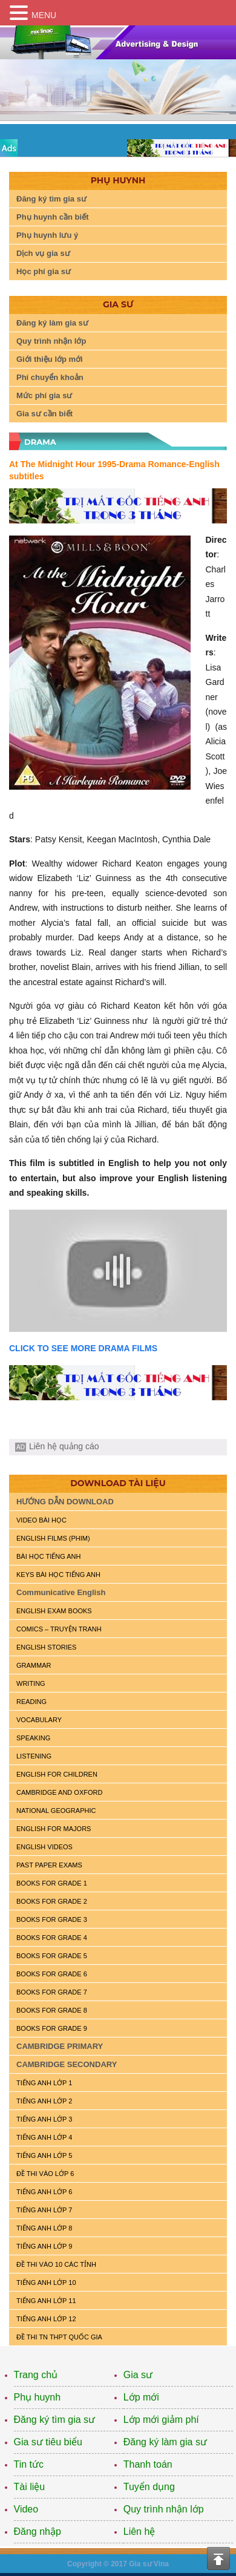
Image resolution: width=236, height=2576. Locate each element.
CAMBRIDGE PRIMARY (59, 2046)
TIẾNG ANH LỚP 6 (44, 2191)
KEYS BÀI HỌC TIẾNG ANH (58, 1574)
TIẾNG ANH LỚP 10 (46, 2282)
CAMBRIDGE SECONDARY (66, 2064)
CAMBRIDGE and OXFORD (59, 1792)
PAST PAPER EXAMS (49, 1865)
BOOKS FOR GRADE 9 (51, 2028)
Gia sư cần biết (44, 413)
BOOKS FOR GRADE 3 (51, 1919)
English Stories (46, 1647)
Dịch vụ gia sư (43, 253)
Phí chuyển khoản (50, 377)
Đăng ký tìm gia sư (51, 198)
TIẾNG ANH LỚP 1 (44, 2082)
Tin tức (29, 2464)
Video (26, 2509)
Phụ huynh (37, 2397)
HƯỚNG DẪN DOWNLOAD (65, 1501)
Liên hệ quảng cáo (64, 1446)
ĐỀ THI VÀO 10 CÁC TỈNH (56, 2264)
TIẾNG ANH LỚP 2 (44, 2101)
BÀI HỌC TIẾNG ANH (48, 1556)
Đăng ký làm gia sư (52, 322)
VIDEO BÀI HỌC (41, 1520)
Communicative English (60, 1592)
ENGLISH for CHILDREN (56, 1774)
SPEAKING (33, 1738)
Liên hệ (139, 2531)
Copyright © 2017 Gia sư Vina (118, 2564)
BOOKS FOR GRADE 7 (51, 1992)
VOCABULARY (39, 1719)
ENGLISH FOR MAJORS (53, 1828)
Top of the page (218, 2558)
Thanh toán (147, 2464)
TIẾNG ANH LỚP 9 (44, 2246)
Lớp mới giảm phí (161, 2419)
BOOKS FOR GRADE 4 (51, 1937)
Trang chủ (36, 2375)
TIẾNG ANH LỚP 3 (44, 2119)
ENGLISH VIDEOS (44, 1846)
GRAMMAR (33, 1665)
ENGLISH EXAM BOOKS (54, 1610)
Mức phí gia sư (44, 395)
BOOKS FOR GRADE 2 (51, 1901)
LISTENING (33, 1756)
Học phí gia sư (43, 271)
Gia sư (137, 2375)
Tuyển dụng (149, 2487)
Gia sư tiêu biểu (48, 2442)
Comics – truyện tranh (59, 1629)
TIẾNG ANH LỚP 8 (44, 2228)
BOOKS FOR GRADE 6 (51, 1974)
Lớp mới (141, 2397)
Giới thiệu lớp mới (49, 359)
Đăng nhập (37, 2531)
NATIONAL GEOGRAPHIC (56, 1810)
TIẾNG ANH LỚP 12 (46, 2318)
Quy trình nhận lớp (51, 341)
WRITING (30, 1683)
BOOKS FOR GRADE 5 (51, 1955)
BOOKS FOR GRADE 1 (51, 1883)
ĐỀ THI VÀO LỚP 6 (45, 2173)
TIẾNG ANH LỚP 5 (44, 2155)
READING (31, 1701)
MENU (43, 15)
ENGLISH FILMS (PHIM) (53, 1538)
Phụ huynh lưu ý (47, 235)
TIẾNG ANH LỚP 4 (44, 2137)
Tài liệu (29, 2487)
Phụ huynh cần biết (52, 216)
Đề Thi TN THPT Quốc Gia (59, 2337)
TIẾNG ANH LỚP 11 (46, 2300)
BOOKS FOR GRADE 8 (51, 2010)
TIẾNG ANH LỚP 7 (44, 2210)
